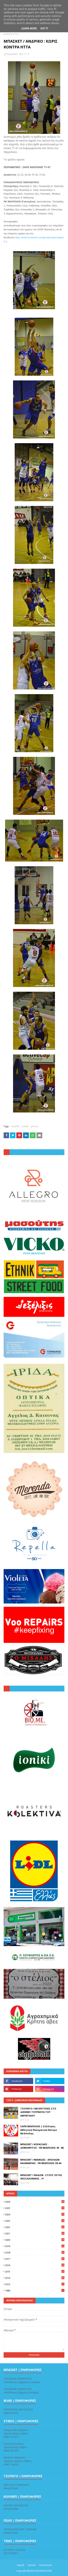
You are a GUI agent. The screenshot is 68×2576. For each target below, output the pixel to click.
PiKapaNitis (12, 54)
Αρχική (20, 2565)
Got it (44, 28)
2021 (34, 2233)
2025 (34, 2208)
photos (34, 1126)
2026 (34, 2201)
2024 (34, 2214)
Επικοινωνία (45, 2565)
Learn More (29, 28)
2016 (34, 2265)
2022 (34, 2227)
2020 (34, 2239)
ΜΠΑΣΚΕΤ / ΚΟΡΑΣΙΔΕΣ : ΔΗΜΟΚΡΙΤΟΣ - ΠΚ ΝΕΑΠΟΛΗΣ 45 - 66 (41, 2146)
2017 (34, 2258)
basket (25, 1126)
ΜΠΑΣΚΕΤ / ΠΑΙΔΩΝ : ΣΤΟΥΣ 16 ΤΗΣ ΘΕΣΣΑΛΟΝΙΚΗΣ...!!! (41, 2176)
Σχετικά (32, 2565)
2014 (34, 2278)
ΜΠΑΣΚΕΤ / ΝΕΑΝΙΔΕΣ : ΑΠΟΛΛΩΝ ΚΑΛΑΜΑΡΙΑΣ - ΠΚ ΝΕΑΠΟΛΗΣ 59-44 (40, 2161)
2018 (34, 2252)
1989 (34, 2290)
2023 (34, 2220)
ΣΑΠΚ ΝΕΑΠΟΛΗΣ (43, 2570)
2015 (34, 2271)
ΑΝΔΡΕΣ (15, 1126)
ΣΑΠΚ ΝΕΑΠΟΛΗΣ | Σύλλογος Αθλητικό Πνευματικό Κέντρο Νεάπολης (38, 2130)
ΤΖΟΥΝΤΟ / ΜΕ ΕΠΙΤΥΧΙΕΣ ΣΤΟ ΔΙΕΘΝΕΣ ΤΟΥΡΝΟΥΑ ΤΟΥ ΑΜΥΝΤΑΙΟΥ (38, 2112)
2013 (34, 2284)
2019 (34, 2246)
